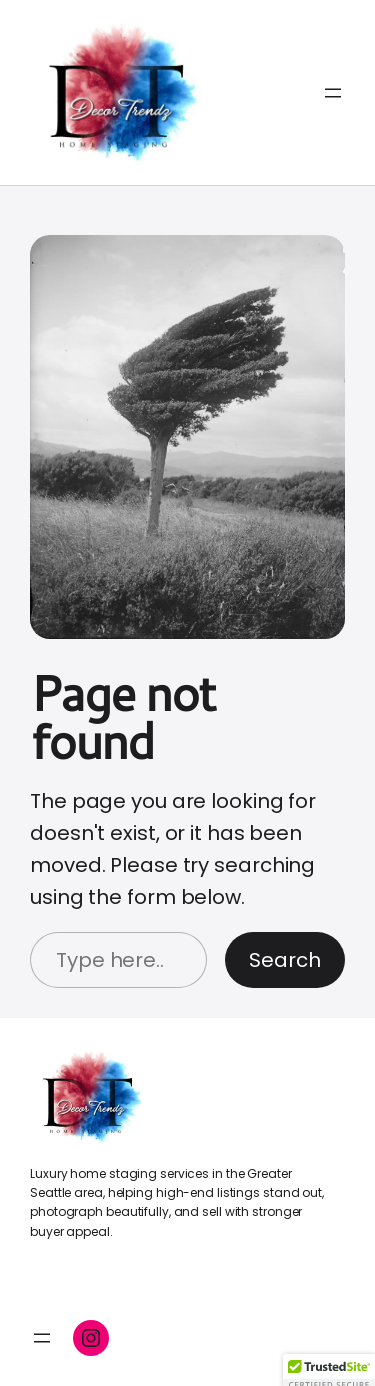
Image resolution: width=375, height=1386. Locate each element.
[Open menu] (333, 93)
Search (285, 960)
